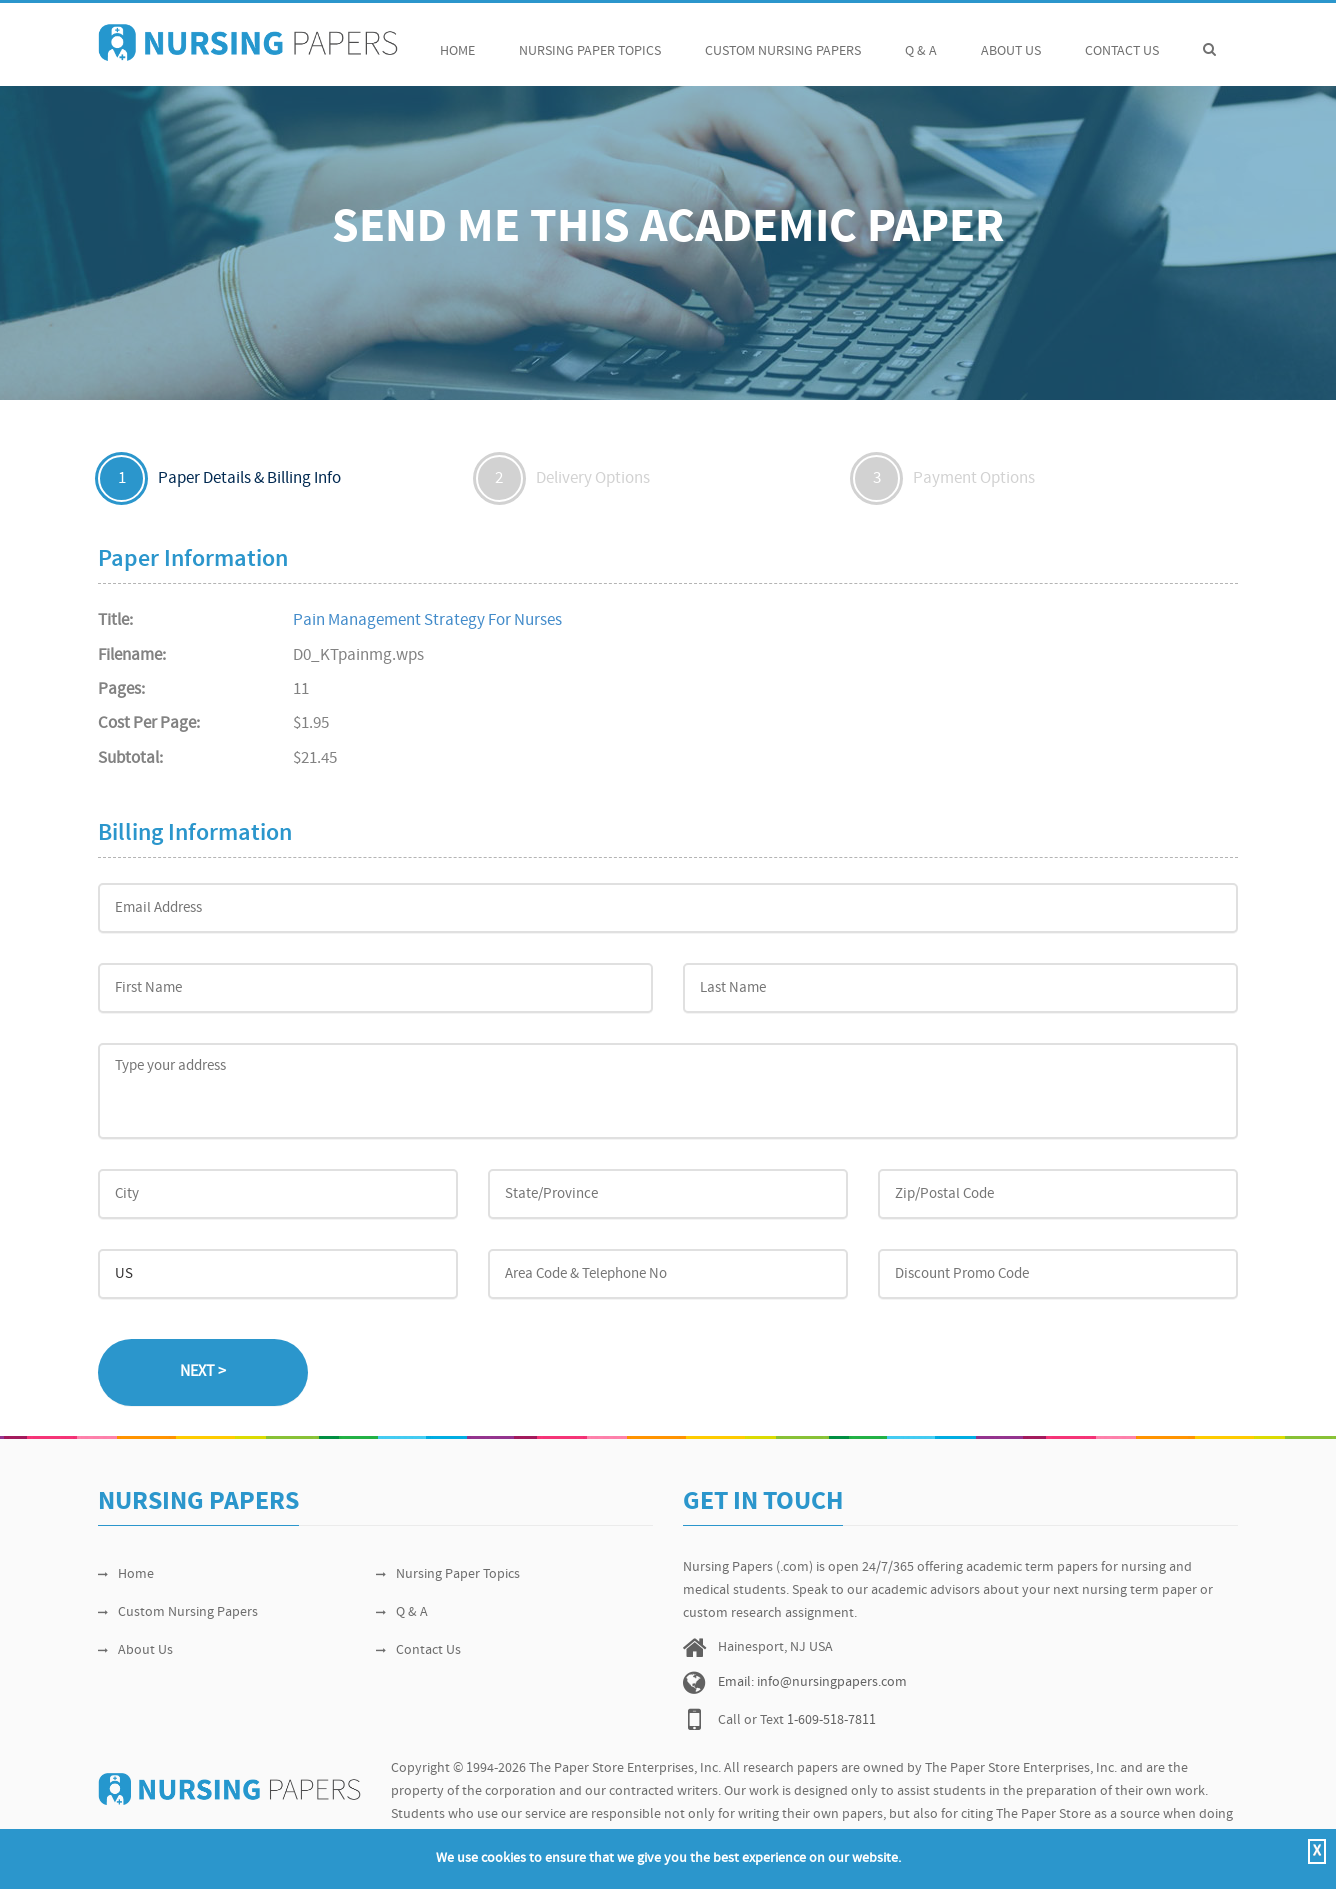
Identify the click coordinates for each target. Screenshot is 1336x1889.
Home (457, 40)
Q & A (921, 40)
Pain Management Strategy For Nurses (427, 621)
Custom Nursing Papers (783, 40)
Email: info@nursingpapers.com (812, 1682)
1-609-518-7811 (831, 1720)
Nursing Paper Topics (590, 40)
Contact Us (1122, 40)
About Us (1011, 40)
